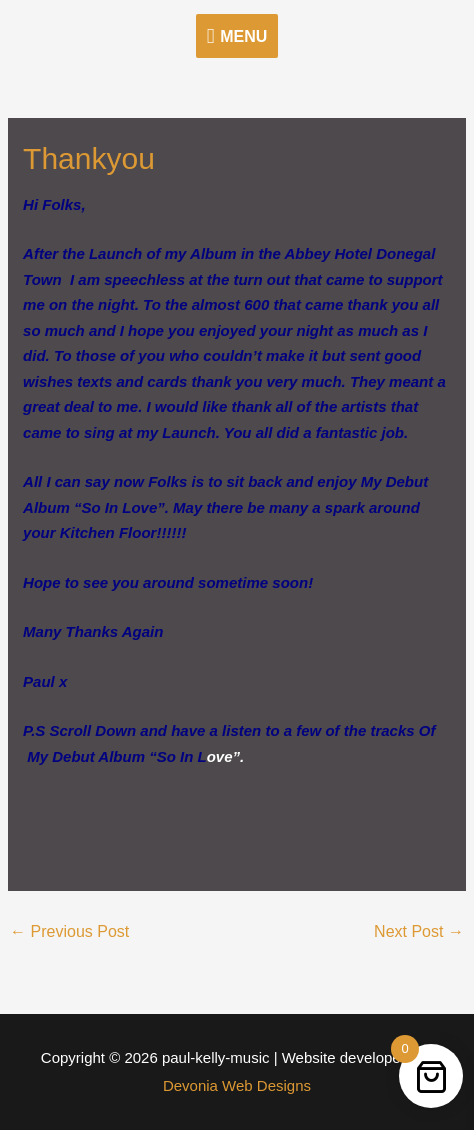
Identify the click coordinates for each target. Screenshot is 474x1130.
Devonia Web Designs (237, 1085)
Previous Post (69, 931)
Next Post (419, 931)
